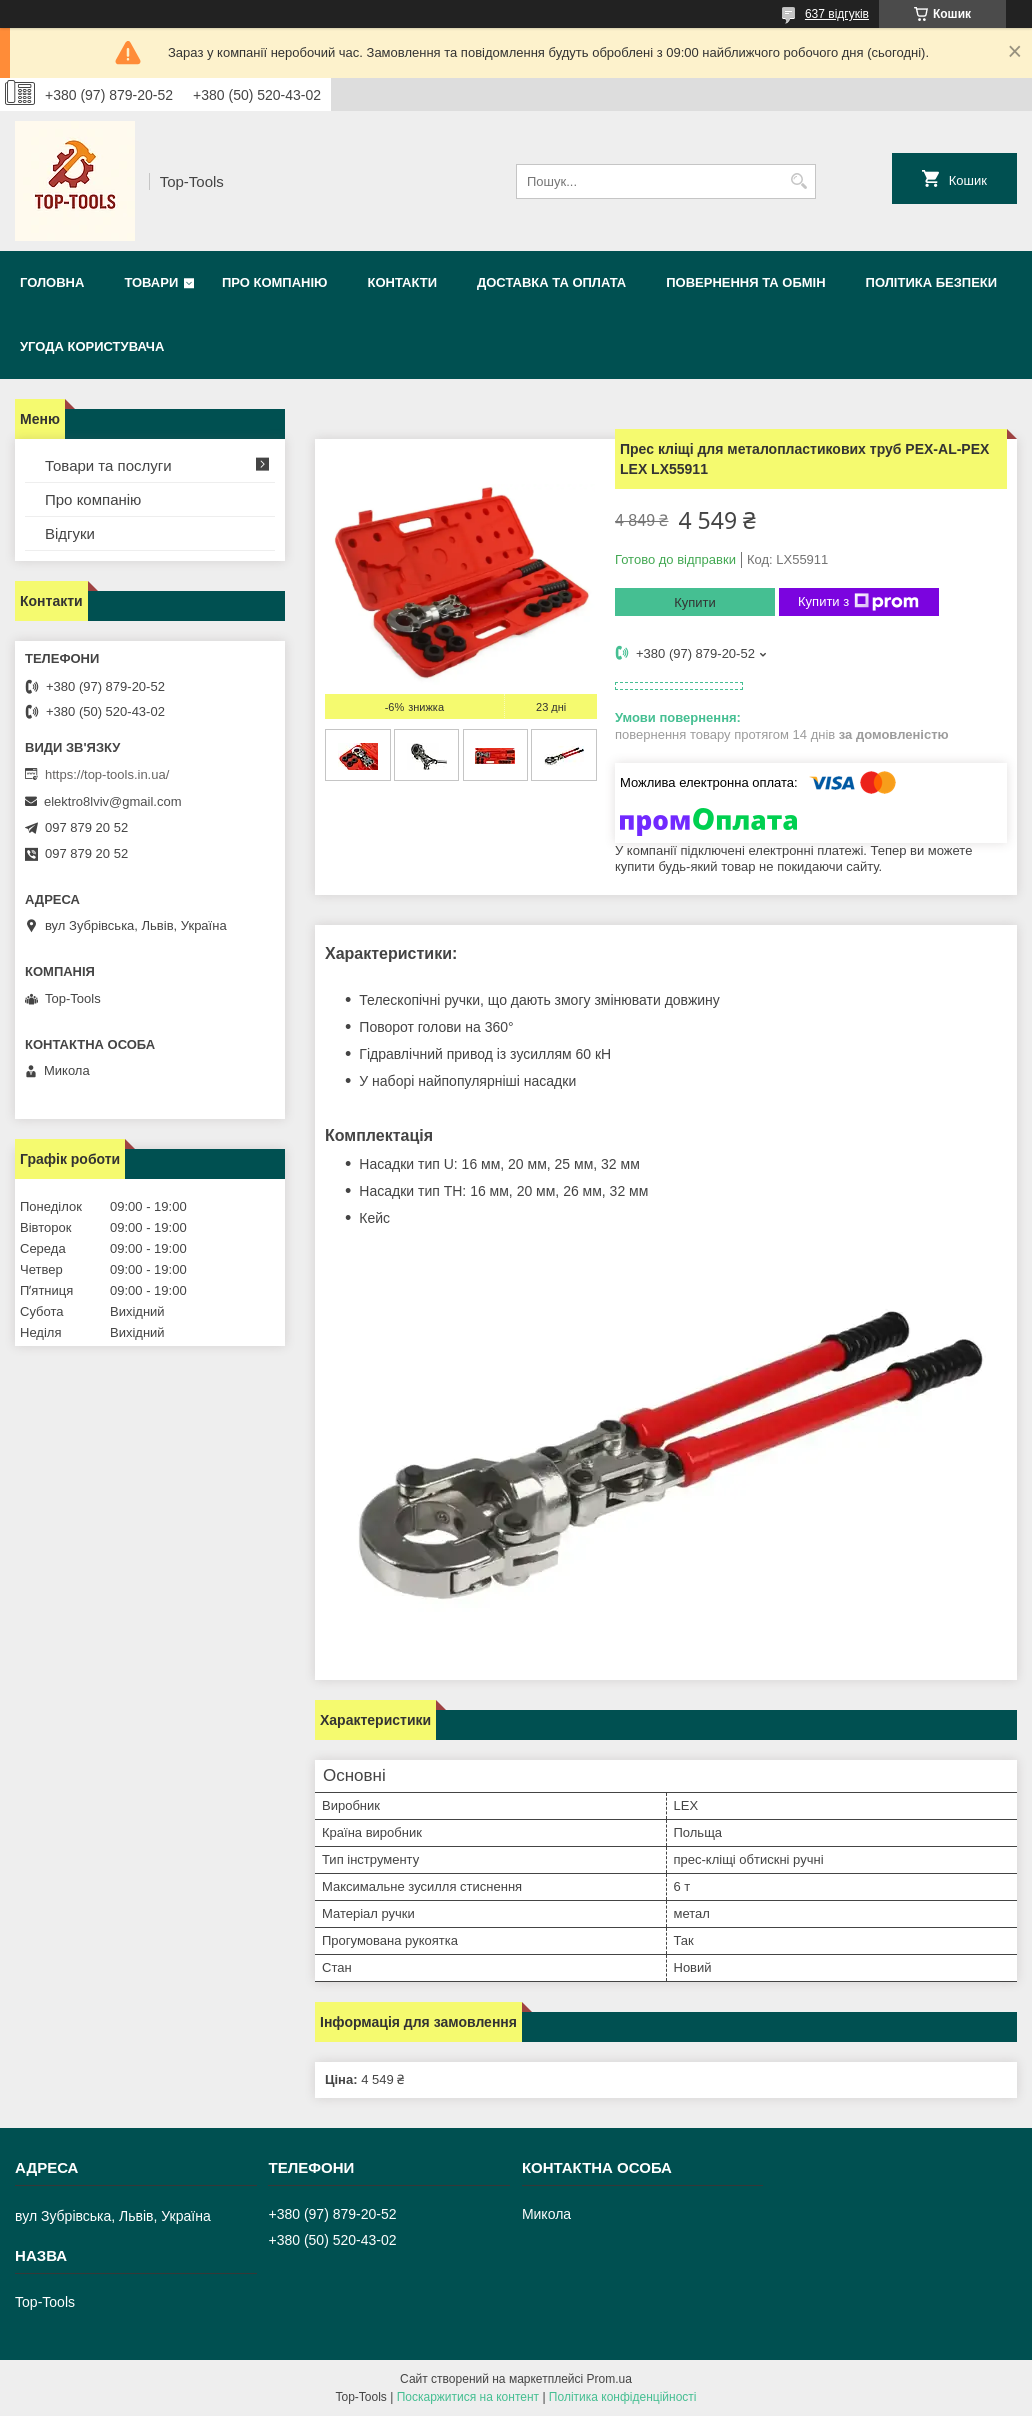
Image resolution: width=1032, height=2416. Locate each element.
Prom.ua (609, 2379)
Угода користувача (92, 346)
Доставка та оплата (551, 282)
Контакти (402, 282)
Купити (695, 602)
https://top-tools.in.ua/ (107, 774)
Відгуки (70, 533)
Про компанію (275, 282)
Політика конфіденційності (623, 2397)
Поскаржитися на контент (468, 2397)
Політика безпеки (932, 282)
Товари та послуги (108, 465)
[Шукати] (798, 181)
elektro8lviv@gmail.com (112, 801)
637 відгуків (837, 14)
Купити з (858, 602)
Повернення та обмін (745, 282)
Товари (151, 282)
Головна (52, 282)
